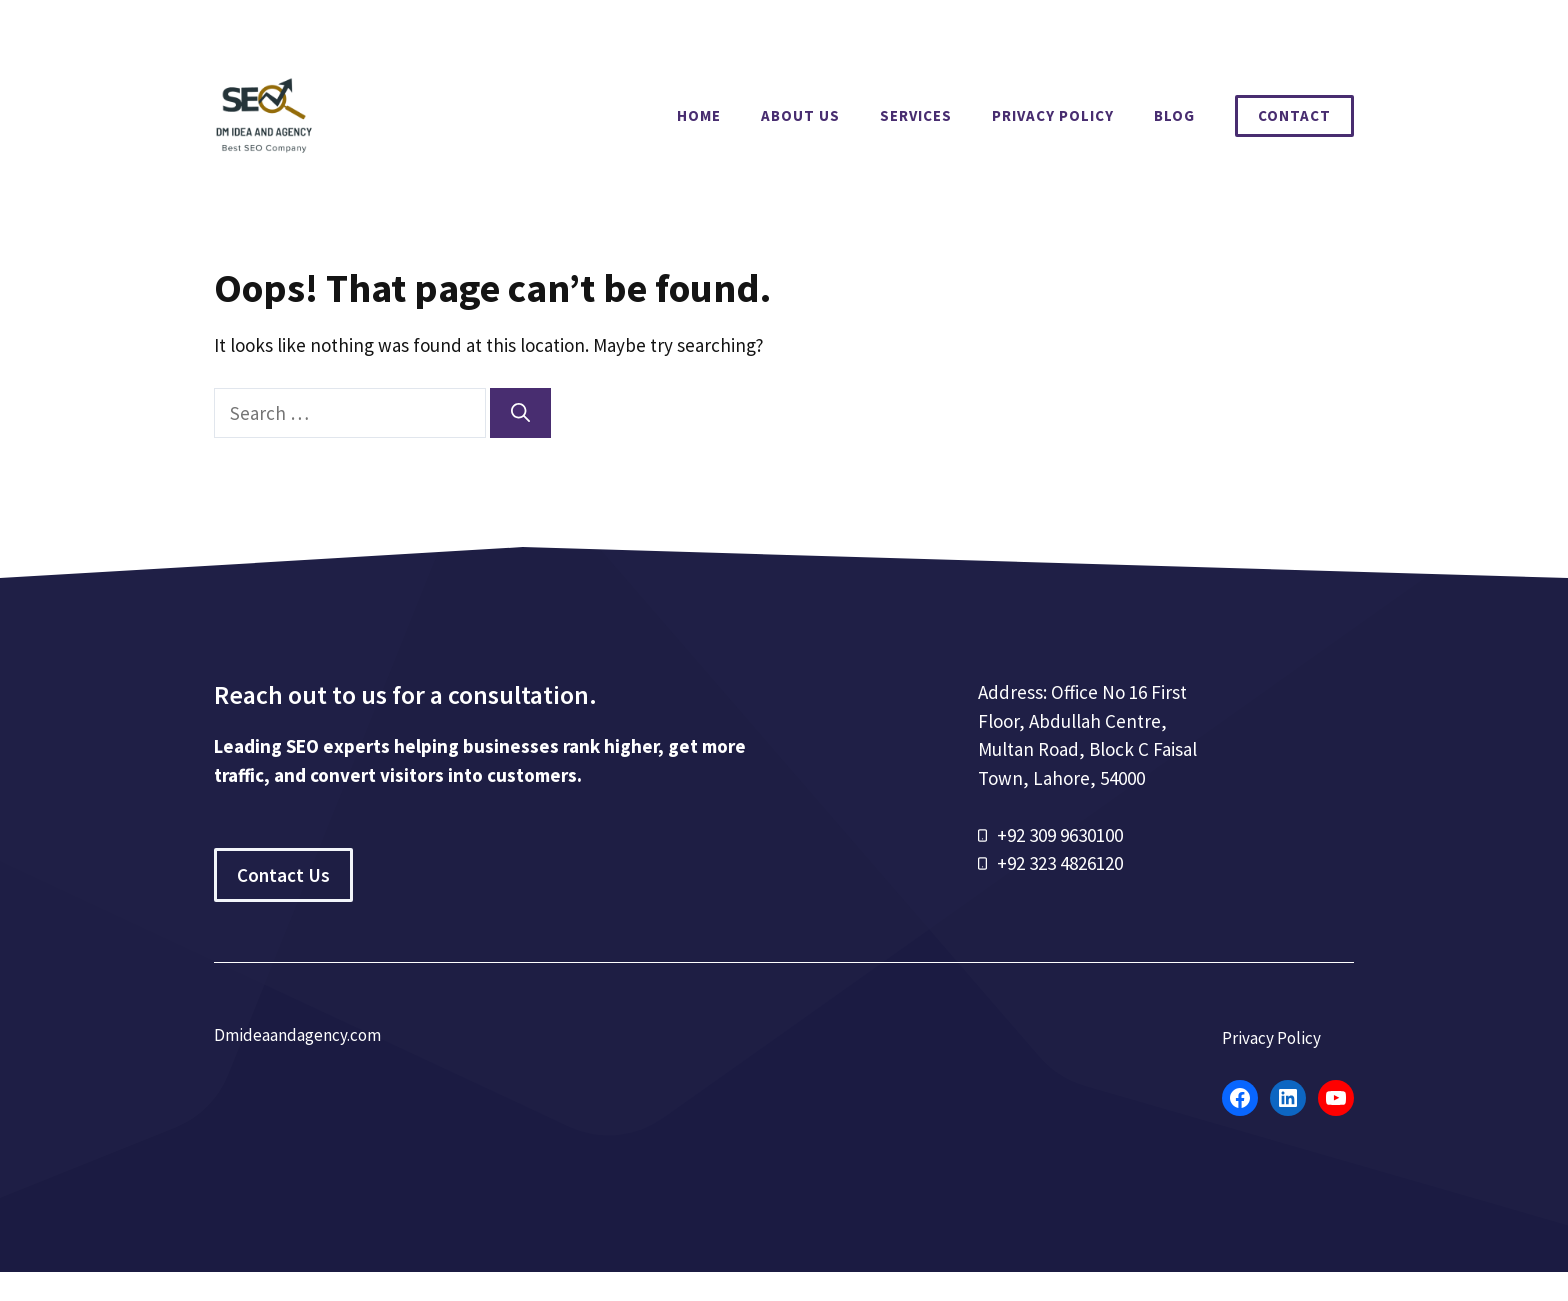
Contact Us (283, 875)
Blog (1174, 115)
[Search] (520, 413)
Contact (1294, 115)
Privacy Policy (1053, 115)
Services (916, 115)
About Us (800, 115)
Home (699, 115)
